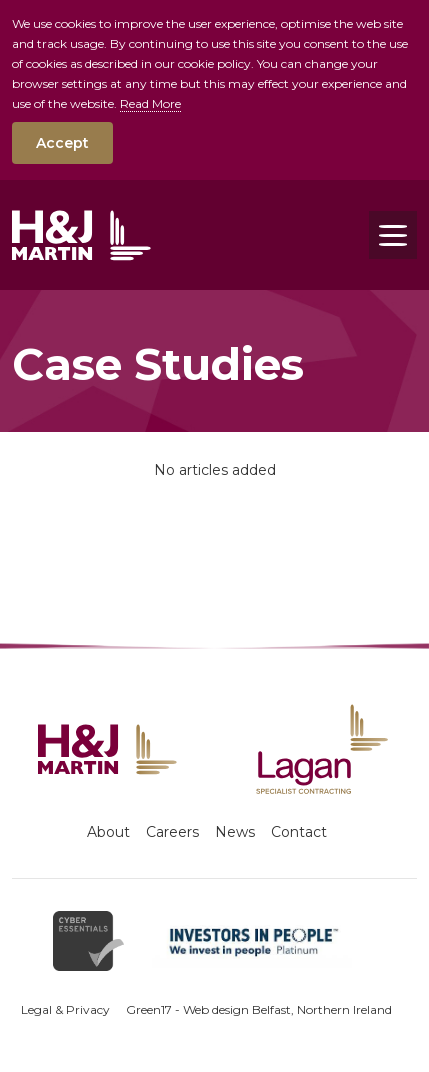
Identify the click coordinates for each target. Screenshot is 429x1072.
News (235, 832)
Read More (150, 103)
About (108, 832)
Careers (172, 832)
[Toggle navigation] (393, 235)
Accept (62, 143)
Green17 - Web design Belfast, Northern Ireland (259, 1009)
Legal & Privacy (65, 1009)
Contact (299, 832)
